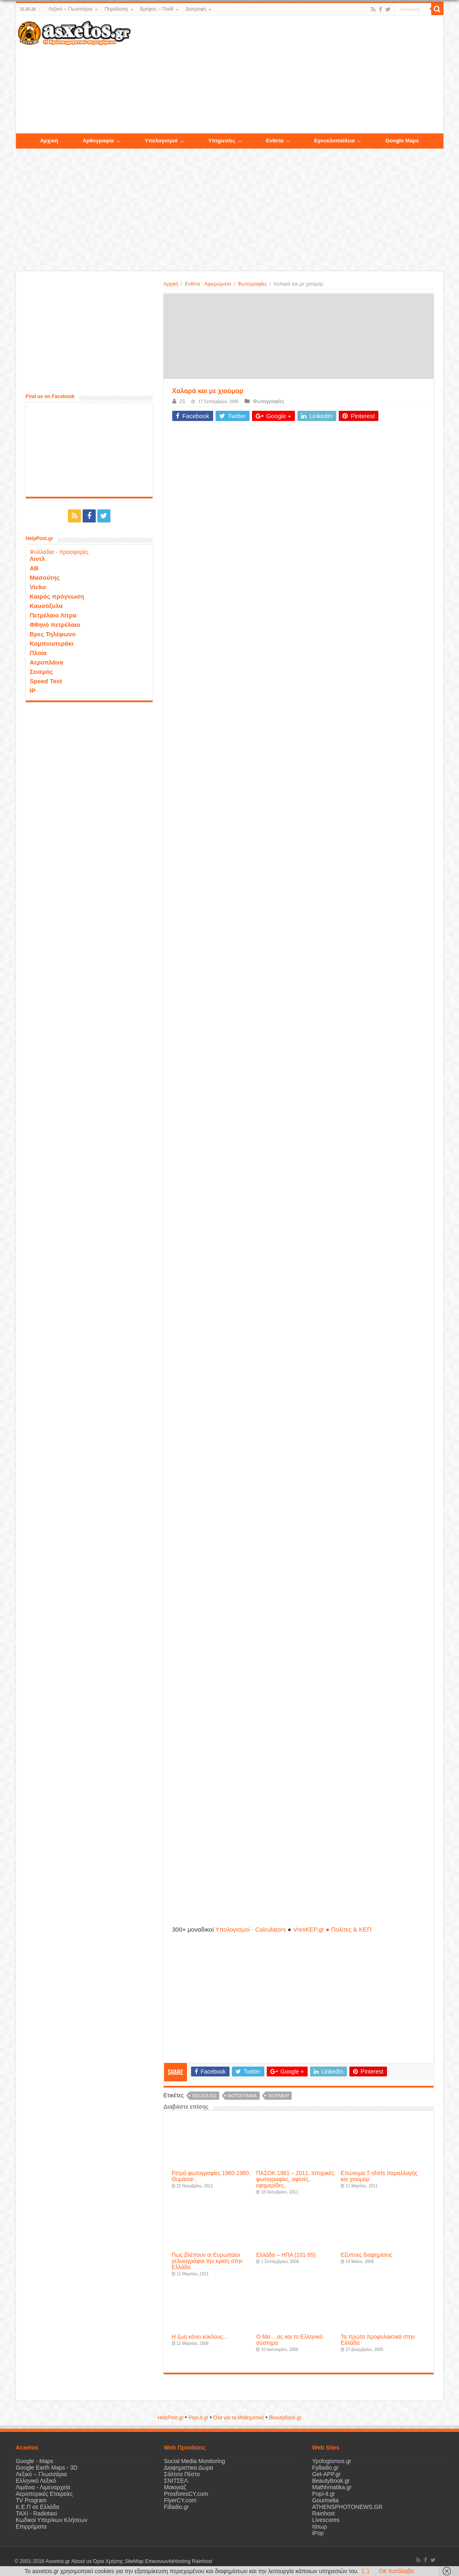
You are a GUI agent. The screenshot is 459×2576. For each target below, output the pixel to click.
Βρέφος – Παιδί (156, 9)
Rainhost (323, 2513)
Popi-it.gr (198, 2418)
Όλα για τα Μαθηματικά (239, 2418)
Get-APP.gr (326, 2474)
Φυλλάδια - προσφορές (59, 552)
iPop (318, 2533)
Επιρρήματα (31, 2526)
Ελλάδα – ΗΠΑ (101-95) (285, 2255)
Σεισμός (41, 671)
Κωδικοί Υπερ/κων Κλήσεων (52, 2520)
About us (81, 2561)
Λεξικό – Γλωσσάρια (70, 9)
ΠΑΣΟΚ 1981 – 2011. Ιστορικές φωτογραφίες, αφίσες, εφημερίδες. (295, 2179)
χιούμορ (278, 2095)
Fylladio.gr (325, 2467)
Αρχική (171, 284)
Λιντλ (37, 558)
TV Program (31, 2500)
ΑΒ (34, 568)
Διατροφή (196, 9)
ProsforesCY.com (186, 2493)
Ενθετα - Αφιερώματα (208, 284)
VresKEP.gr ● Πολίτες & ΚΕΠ (332, 1929)
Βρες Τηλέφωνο (53, 633)
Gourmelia (325, 2500)
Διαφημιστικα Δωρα (188, 2467)
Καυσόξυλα (46, 605)
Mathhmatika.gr (331, 2487)
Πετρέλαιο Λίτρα (53, 615)
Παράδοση (116, 9)
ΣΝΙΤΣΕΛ (176, 2480)
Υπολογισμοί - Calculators (250, 1929)
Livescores (326, 2520)
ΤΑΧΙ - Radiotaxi (36, 2513)
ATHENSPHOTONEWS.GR (347, 2507)
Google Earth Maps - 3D (47, 2467)
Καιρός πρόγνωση (57, 596)
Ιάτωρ (319, 2526)
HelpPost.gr (170, 2418)
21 (182, 401)
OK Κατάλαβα (396, 2571)
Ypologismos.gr (331, 2461)
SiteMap (133, 2561)
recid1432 (204, 2095)
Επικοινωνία (159, 2561)
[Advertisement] (287, 75)
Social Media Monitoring (194, 2461)
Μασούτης (45, 577)
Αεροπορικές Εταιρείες (44, 2493)
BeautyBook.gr (331, 2480)
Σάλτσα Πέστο (182, 2474)
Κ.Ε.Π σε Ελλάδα (37, 2507)
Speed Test (46, 681)
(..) (365, 2571)
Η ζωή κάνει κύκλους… (200, 2337)
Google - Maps (35, 2461)
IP (33, 690)
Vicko (38, 586)
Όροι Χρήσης (108, 2561)
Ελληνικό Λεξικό (36, 2480)
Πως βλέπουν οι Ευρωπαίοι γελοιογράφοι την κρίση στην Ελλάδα (207, 2261)
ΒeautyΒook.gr (285, 2418)
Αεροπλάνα (46, 662)
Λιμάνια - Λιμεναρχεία (43, 2487)
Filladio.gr (176, 2507)
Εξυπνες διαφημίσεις (366, 2255)
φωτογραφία (242, 2095)
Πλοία (38, 652)
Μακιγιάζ (175, 2487)
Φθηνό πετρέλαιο (55, 624)
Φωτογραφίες (252, 284)
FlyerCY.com (180, 2500)
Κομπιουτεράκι (52, 643)
